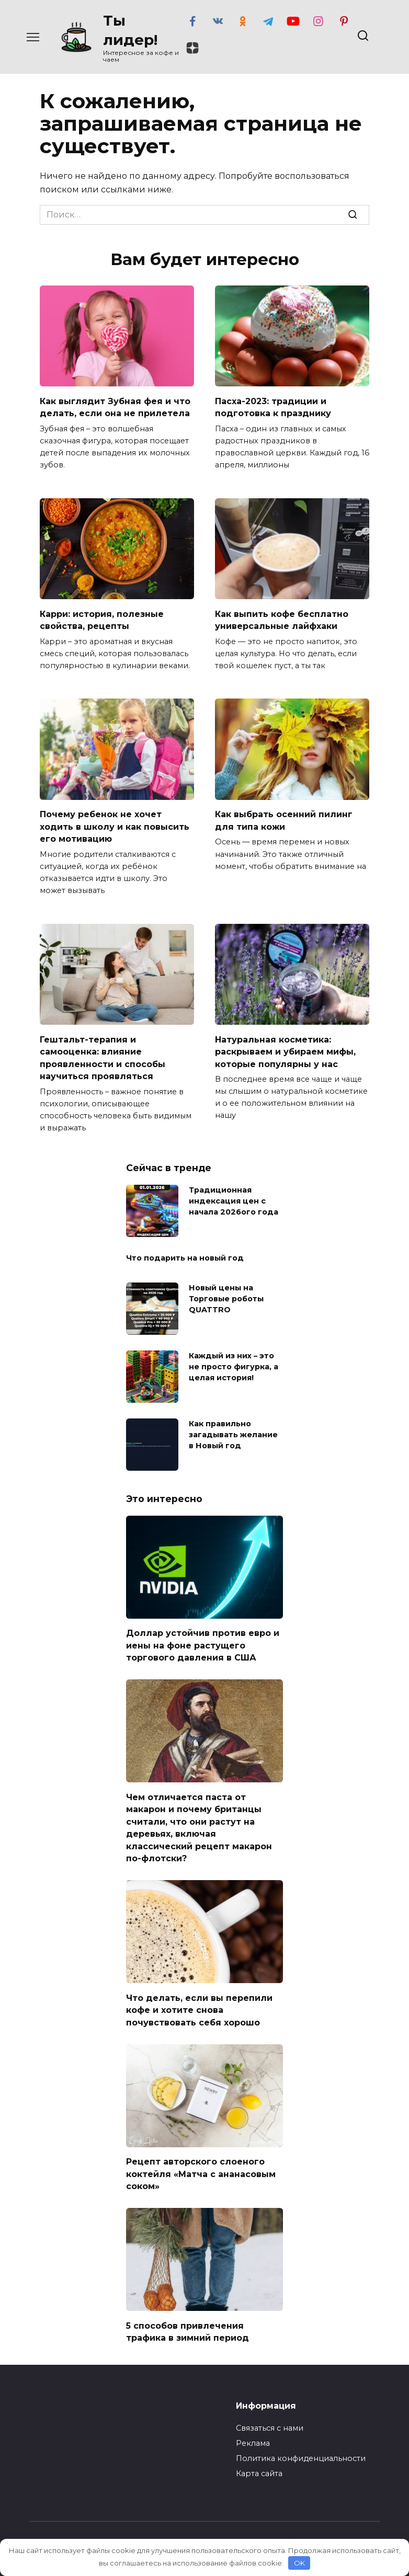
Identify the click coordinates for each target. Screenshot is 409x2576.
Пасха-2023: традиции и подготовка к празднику (273, 406)
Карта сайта (259, 2456)
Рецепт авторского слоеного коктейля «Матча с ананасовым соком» (201, 2159)
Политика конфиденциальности (301, 2441)
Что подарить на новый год (185, 1251)
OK (299, 2563)
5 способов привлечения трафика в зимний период (187, 2315)
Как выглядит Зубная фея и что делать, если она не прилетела (115, 406)
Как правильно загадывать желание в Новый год (233, 1427)
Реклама (253, 2426)
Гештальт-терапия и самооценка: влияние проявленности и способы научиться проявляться (102, 1052)
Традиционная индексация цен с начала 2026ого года (233, 1194)
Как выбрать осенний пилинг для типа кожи (284, 817)
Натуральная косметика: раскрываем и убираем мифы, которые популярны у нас (285, 1046)
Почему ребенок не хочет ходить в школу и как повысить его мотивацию (114, 823)
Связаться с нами (269, 2411)
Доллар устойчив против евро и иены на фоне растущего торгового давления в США (202, 1637)
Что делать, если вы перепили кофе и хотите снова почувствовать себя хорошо (199, 1996)
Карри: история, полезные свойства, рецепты (102, 617)
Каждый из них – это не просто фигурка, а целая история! (233, 1359)
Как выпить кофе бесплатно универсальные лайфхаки (281, 617)
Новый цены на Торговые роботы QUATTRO (226, 1291)
